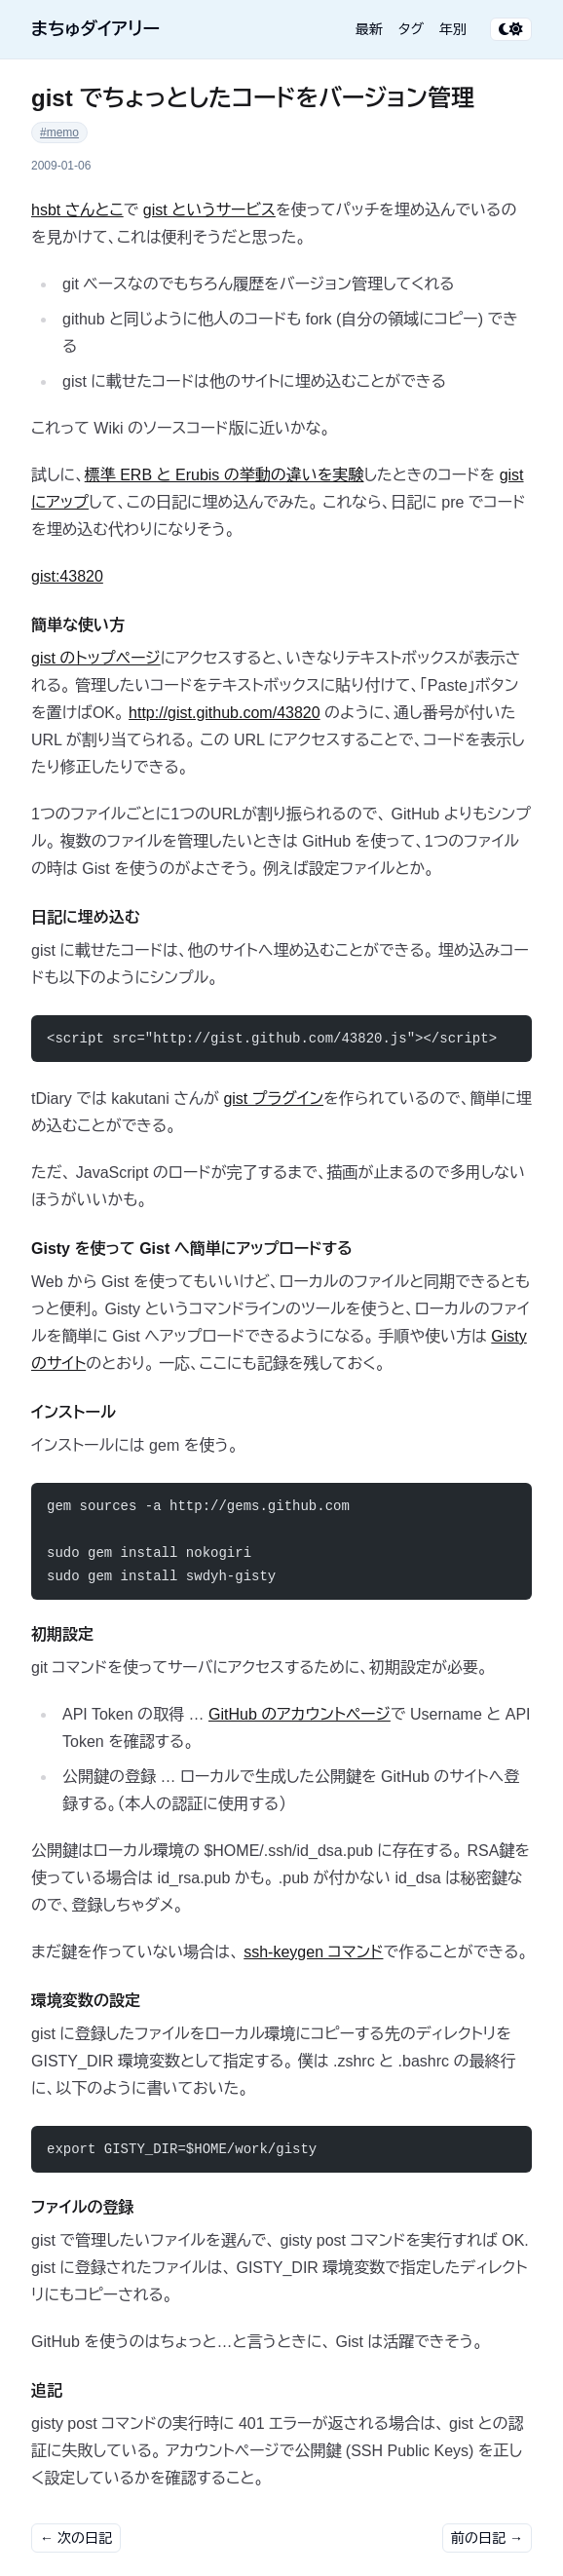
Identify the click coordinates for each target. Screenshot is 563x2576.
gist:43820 (67, 576)
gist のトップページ (96, 658)
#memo (59, 132)
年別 (453, 29)
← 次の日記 (76, 2538)
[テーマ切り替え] (511, 29)
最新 (369, 29)
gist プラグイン (273, 1098)
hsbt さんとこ (77, 210)
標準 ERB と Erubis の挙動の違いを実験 (224, 475)
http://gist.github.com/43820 (224, 712)
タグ (411, 29)
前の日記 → (487, 2538)
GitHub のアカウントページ (299, 1714)
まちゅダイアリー (95, 29)
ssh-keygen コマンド (313, 1952)
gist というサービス (209, 210)
